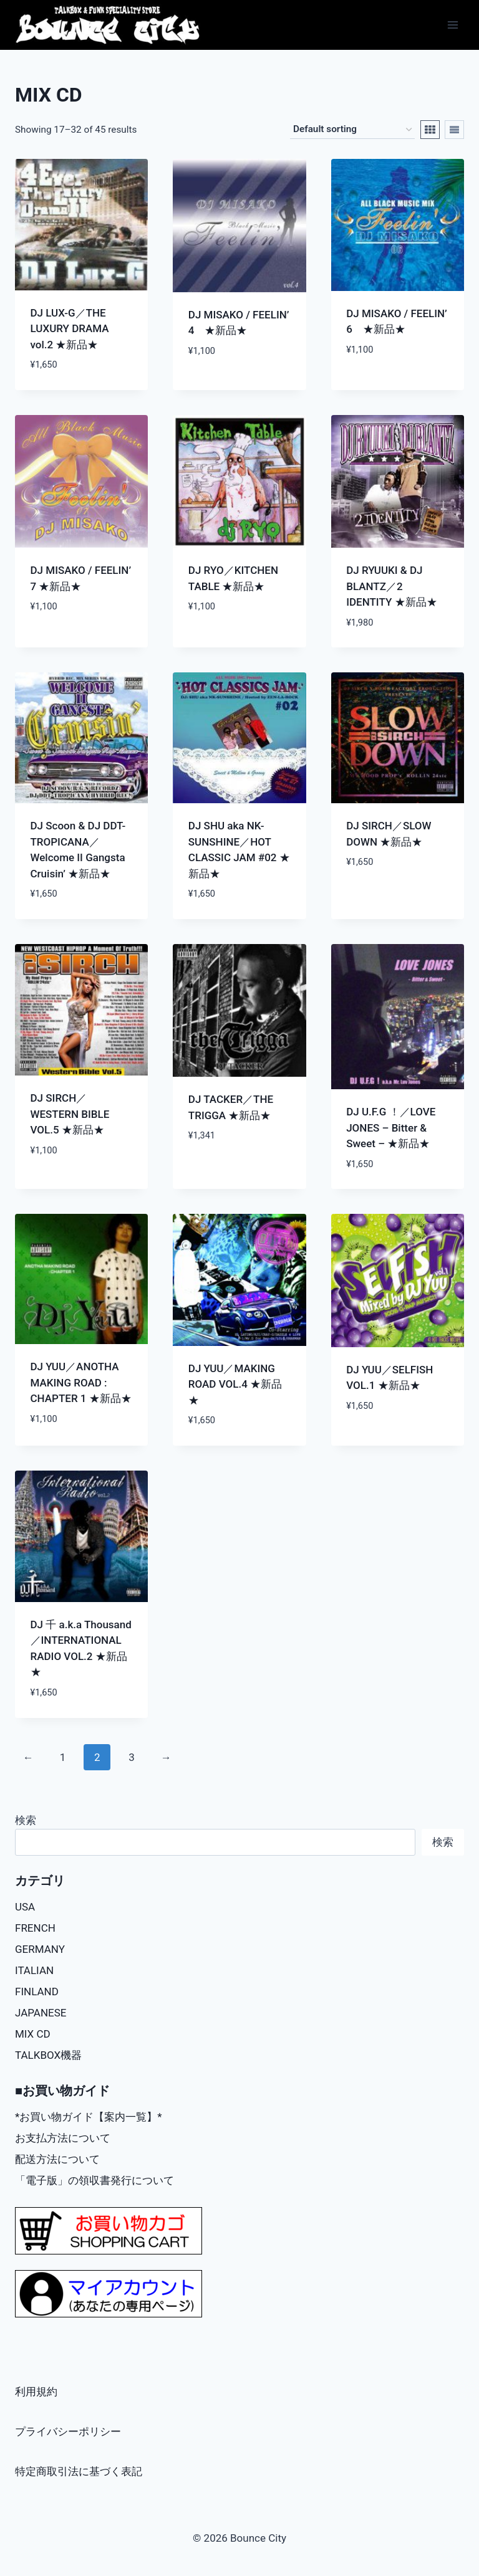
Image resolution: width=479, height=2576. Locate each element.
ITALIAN (34, 1970)
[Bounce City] (109, 25)
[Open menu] (452, 24)
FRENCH (35, 1928)
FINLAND (37, 1991)
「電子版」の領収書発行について (94, 2180)
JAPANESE (41, 2012)
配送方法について (57, 2159)
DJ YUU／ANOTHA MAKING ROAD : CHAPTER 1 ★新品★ (81, 1382)
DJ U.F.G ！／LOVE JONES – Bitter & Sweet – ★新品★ (390, 1127)
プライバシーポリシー (68, 2431)
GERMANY (40, 1949)
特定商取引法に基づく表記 (78, 2471)
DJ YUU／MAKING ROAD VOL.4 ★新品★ (235, 1384)
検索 (25, 1820)
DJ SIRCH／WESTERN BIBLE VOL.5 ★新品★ (70, 1114)
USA (25, 1907)
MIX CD (33, 2034)
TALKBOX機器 (48, 2055)
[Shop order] (352, 129)
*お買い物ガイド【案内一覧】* (88, 2117)
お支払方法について (62, 2138)
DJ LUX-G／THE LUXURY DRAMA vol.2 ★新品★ (70, 329)
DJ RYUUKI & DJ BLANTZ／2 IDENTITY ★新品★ (391, 586)
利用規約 (36, 2391)
